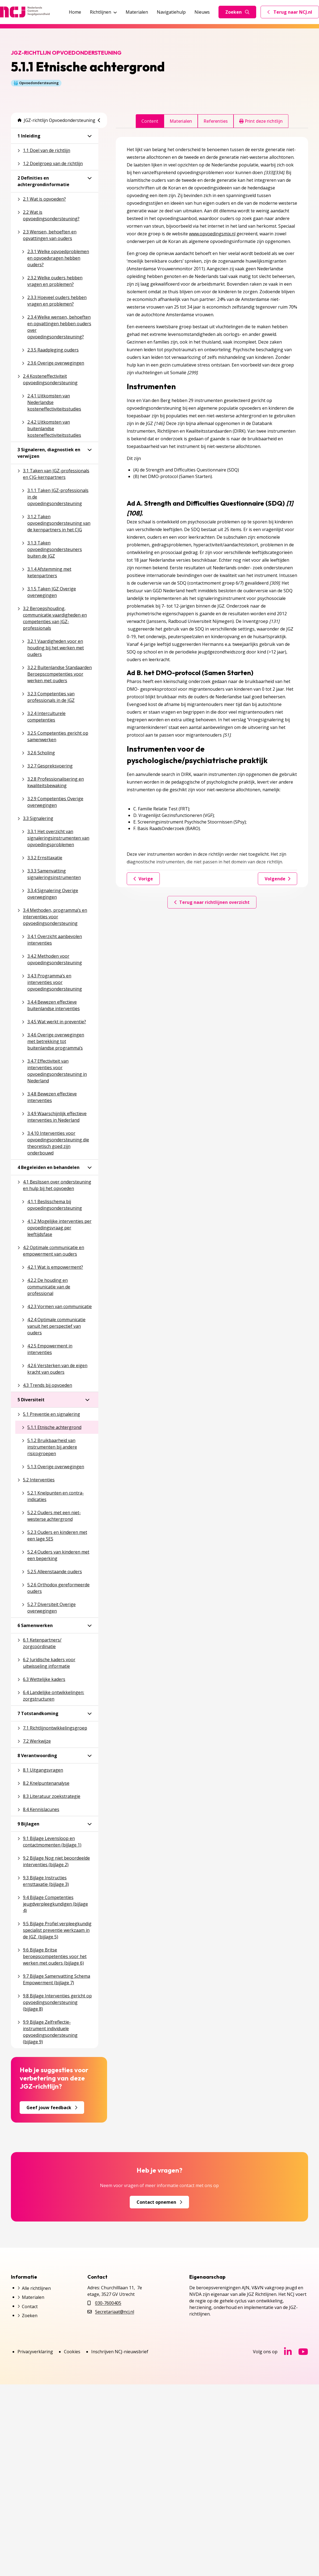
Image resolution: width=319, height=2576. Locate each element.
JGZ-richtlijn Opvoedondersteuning (56, 120)
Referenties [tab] (215, 121)
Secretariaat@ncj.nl (114, 2312)
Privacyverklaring (35, 2352)
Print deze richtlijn (261, 121)
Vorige (143, 879)
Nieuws (202, 12)
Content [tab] (149, 121)
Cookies (72, 2352)
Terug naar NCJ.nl (293, 13)
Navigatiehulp (171, 12)
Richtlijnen (103, 12)
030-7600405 (108, 2303)
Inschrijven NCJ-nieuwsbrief (119, 2352)
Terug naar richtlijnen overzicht (212, 902)
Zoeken (237, 12)
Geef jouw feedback (51, 2108)
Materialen (137, 12)
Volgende (277, 879)
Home (75, 12)
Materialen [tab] (181, 121)
